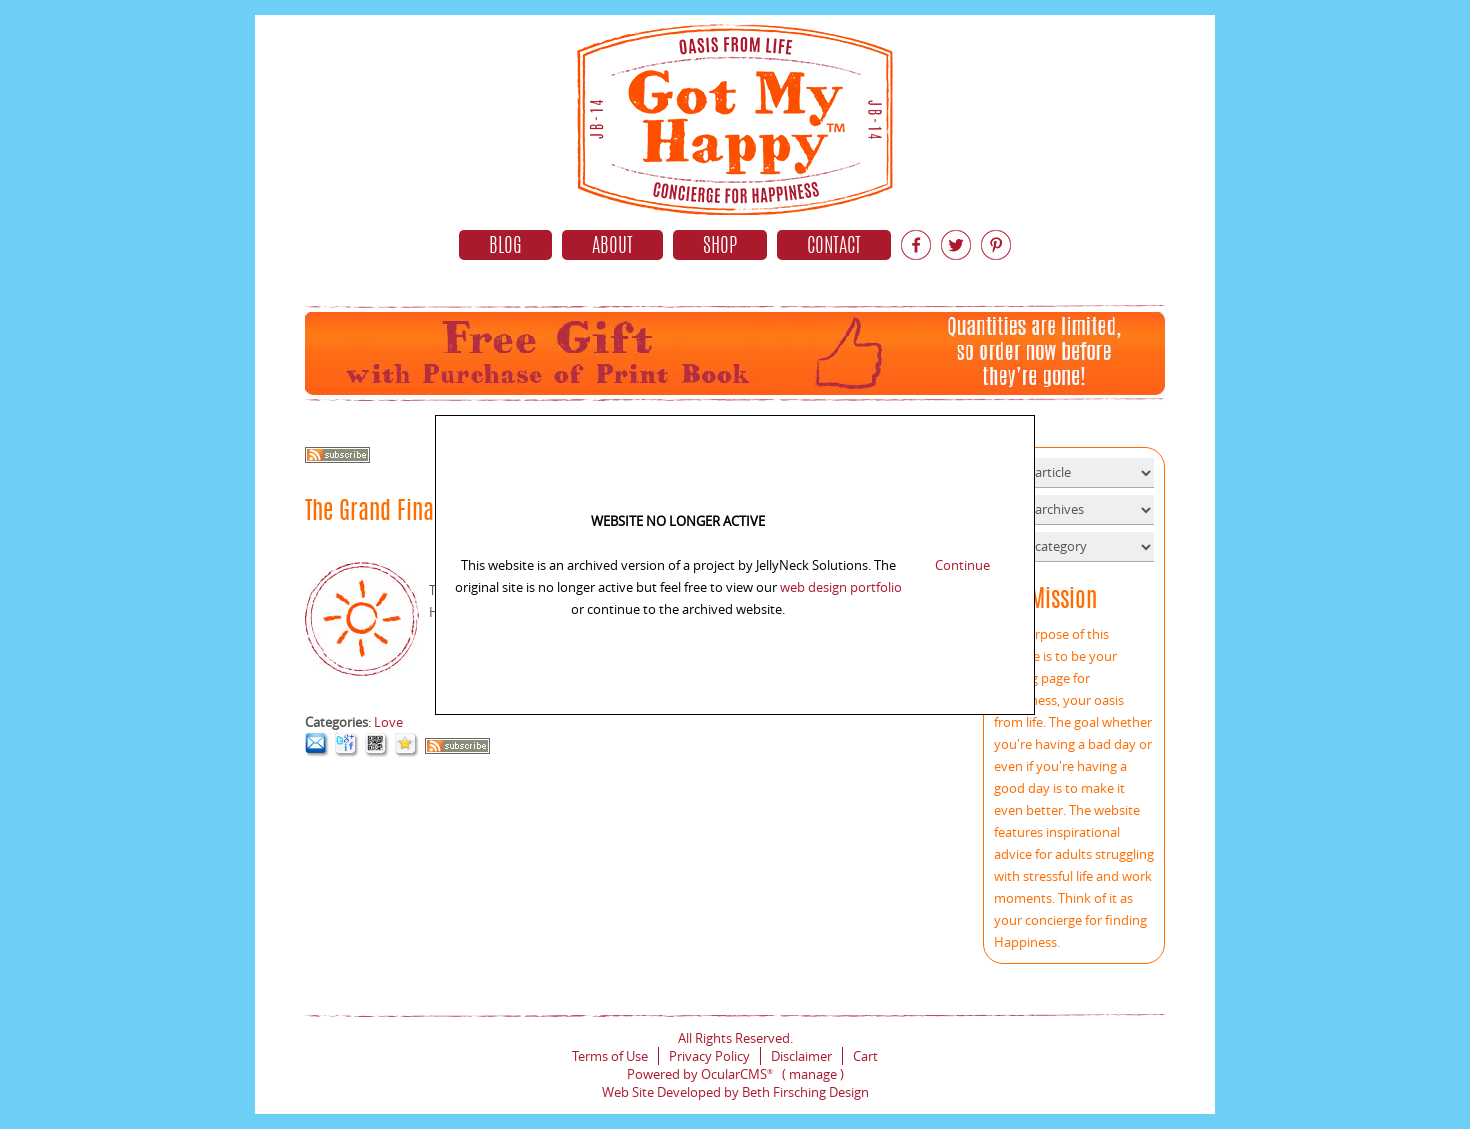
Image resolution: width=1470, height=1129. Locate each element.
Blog (505, 247)
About (612, 247)
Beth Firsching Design (805, 1092)
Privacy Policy (709, 1056)
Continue (962, 565)
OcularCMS (737, 1074)
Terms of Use (610, 1056)
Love (388, 722)
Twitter (956, 245)
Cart (865, 1056)
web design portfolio (841, 587)
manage (813, 1074)
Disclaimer (801, 1056)
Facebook (916, 245)
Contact (834, 247)
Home (735, 115)
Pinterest (996, 245)
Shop (720, 247)
